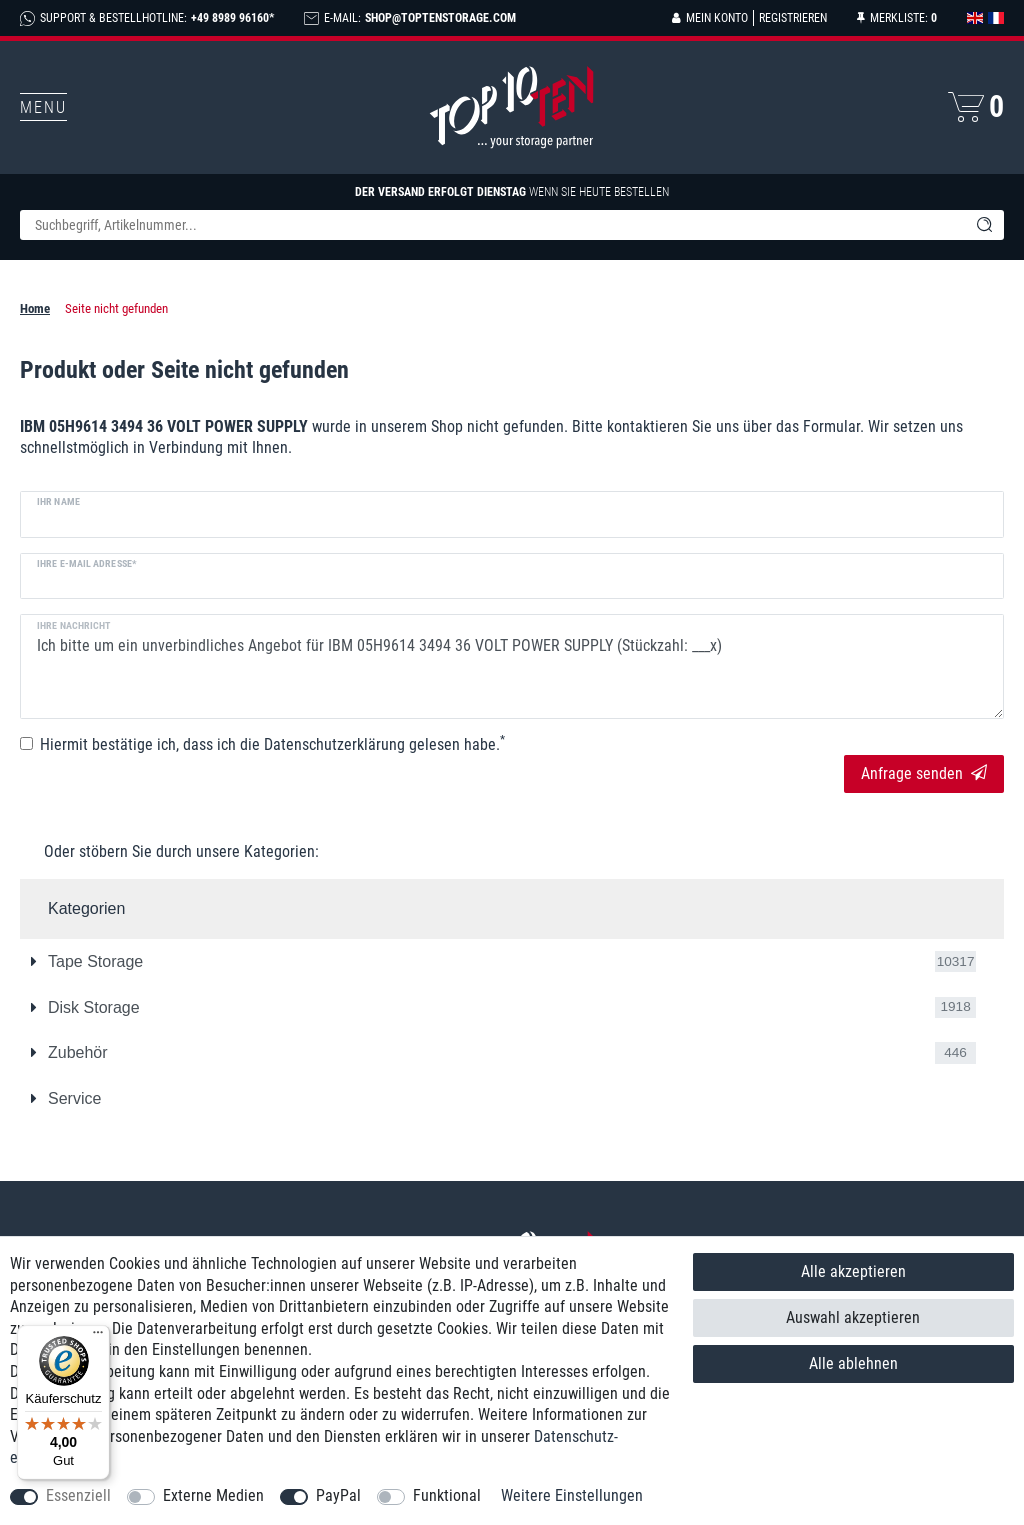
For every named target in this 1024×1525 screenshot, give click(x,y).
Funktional (447, 1495)
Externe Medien (213, 1495)
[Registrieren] (790, 18)
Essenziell (78, 1495)
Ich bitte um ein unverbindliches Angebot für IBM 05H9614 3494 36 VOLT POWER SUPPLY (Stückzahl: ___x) (512, 666)
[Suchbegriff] (492, 225)
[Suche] (984, 225)
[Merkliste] (897, 18)
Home (35, 308)
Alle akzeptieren (853, 1271)
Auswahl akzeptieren (853, 1317)
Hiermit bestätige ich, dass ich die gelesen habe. (272, 744)
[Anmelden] (710, 18)
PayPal (338, 1495)
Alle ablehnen (853, 1363)
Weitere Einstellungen (572, 1495)
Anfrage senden (924, 773)
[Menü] (98, 1337)
